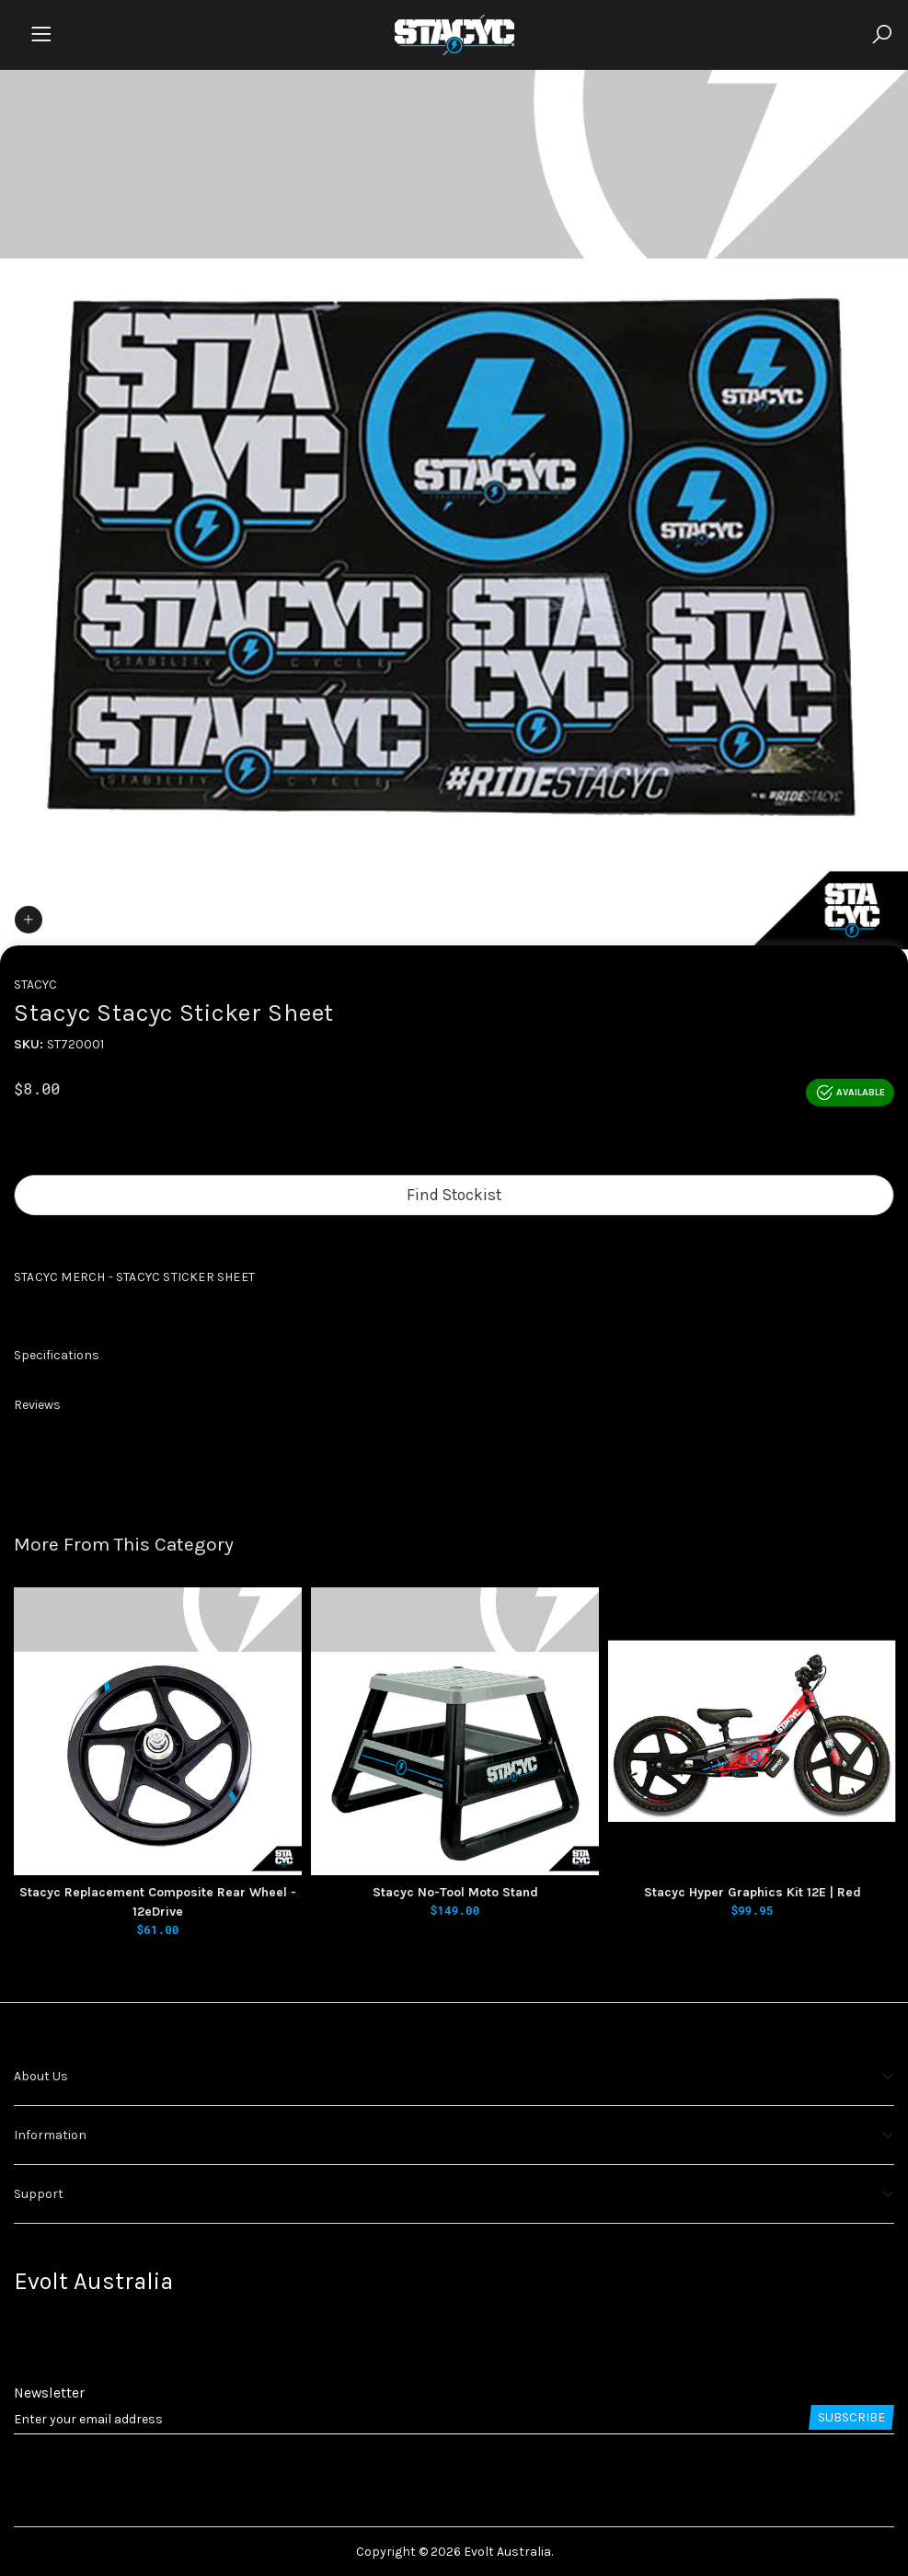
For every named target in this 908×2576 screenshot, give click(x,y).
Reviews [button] (37, 1405)
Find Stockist (454, 1194)
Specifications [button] (56, 1355)
